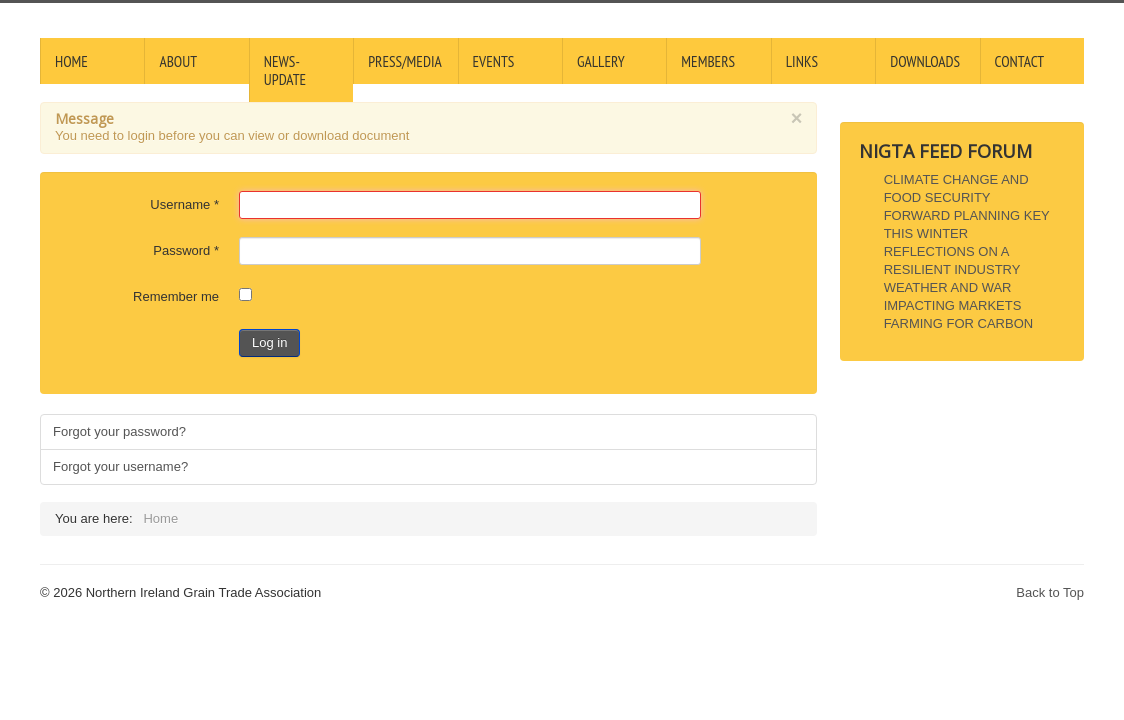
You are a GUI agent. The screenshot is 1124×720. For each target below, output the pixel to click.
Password (186, 250)
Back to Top (1050, 592)
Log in (269, 342)
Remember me (176, 296)
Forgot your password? (119, 431)
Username (184, 204)
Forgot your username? (120, 466)
